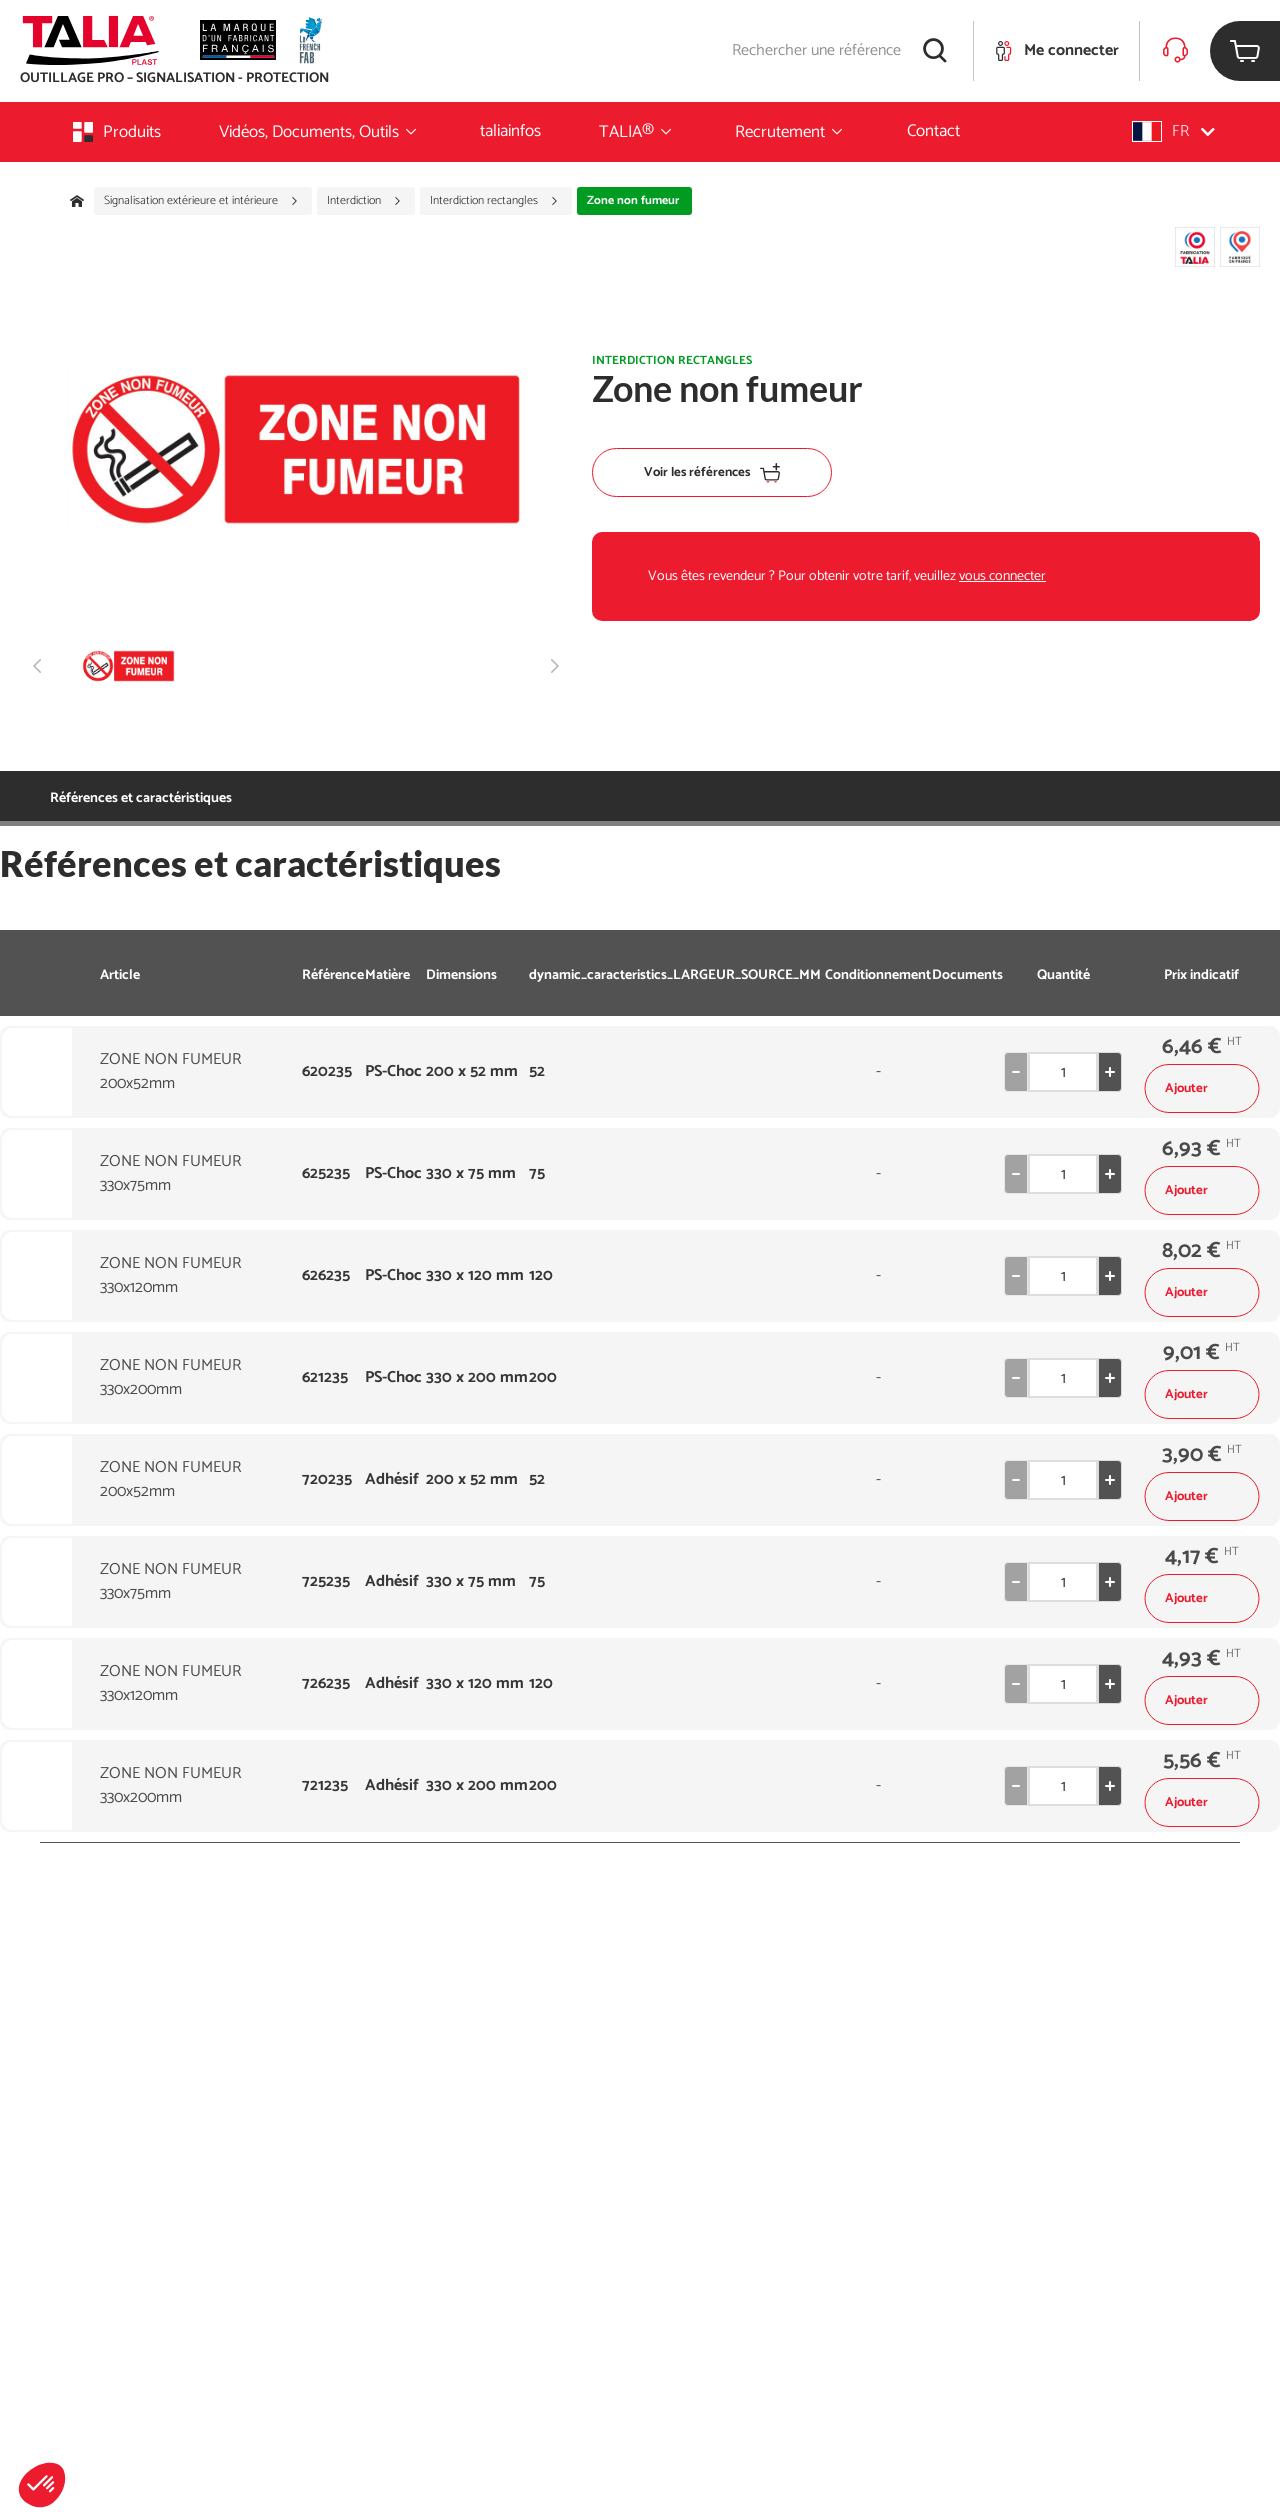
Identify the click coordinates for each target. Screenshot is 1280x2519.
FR (1173, 131)
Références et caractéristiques (141, 798)
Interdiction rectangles (494, 201)
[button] (42, 2485)
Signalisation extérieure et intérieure (201, 201)
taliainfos (510, 131)
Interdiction (364, 201)
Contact (933, 131)
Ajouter (1201, 1088)
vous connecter (1002, 576)
